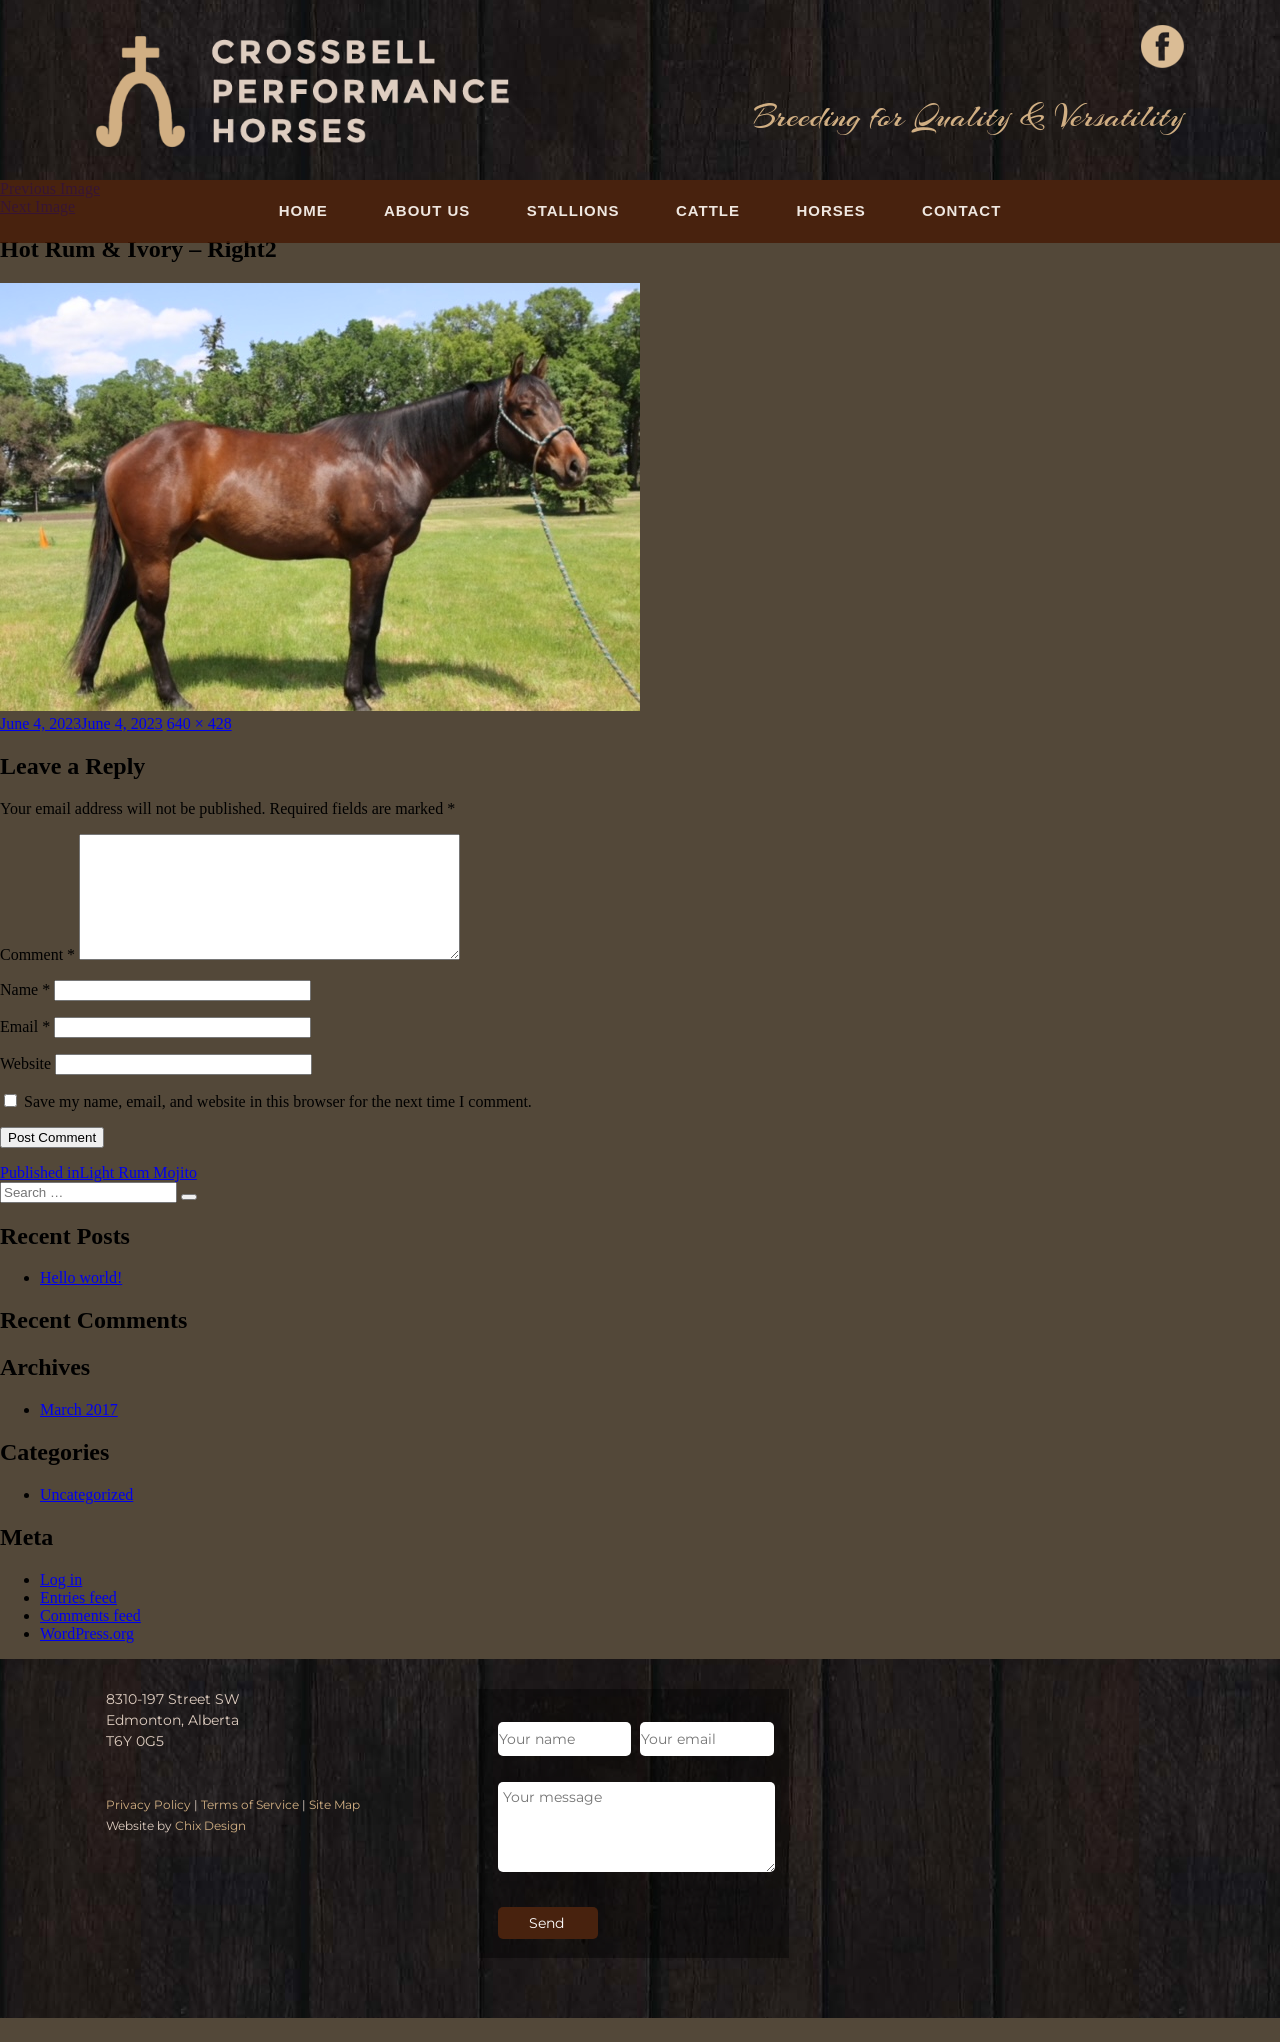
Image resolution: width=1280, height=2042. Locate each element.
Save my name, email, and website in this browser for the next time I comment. (278, 1125)
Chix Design (210, 1849)
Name (25, 1013)
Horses (830, 210)
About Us (427, 210)
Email (25, 1050)
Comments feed (90, 1639)
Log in (61, 1603)
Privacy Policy (148, 1828)
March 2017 (79, 1433)
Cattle (708, 210)
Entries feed (78, 1621)
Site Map (334, 1828)
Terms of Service (250, 1828)
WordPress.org (87, 1657)
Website (25, 1087)
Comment (37, 978)
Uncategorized (86, 1518)
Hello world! (81, 1301)
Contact (961, 210)
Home (303, 210)
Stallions (573, 210)
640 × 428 (199, 723)
